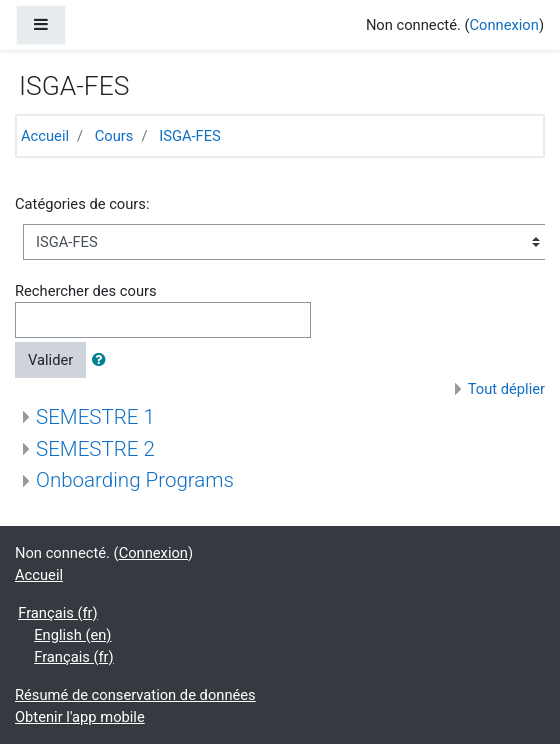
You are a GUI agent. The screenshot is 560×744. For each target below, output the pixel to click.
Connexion (504, 25)
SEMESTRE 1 (95, 417)
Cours (114, 136)
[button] (103, 360)
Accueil (45, 136)
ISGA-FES (190, 136)
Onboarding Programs (135, 480)
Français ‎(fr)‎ (58, 613)
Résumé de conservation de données (135, 695)
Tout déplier (506, 389)
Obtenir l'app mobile (80, 717)
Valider (50, 360)
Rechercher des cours (86, 291)
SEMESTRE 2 (95, 449)
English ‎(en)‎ (72, 635)
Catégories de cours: (82, 204)
